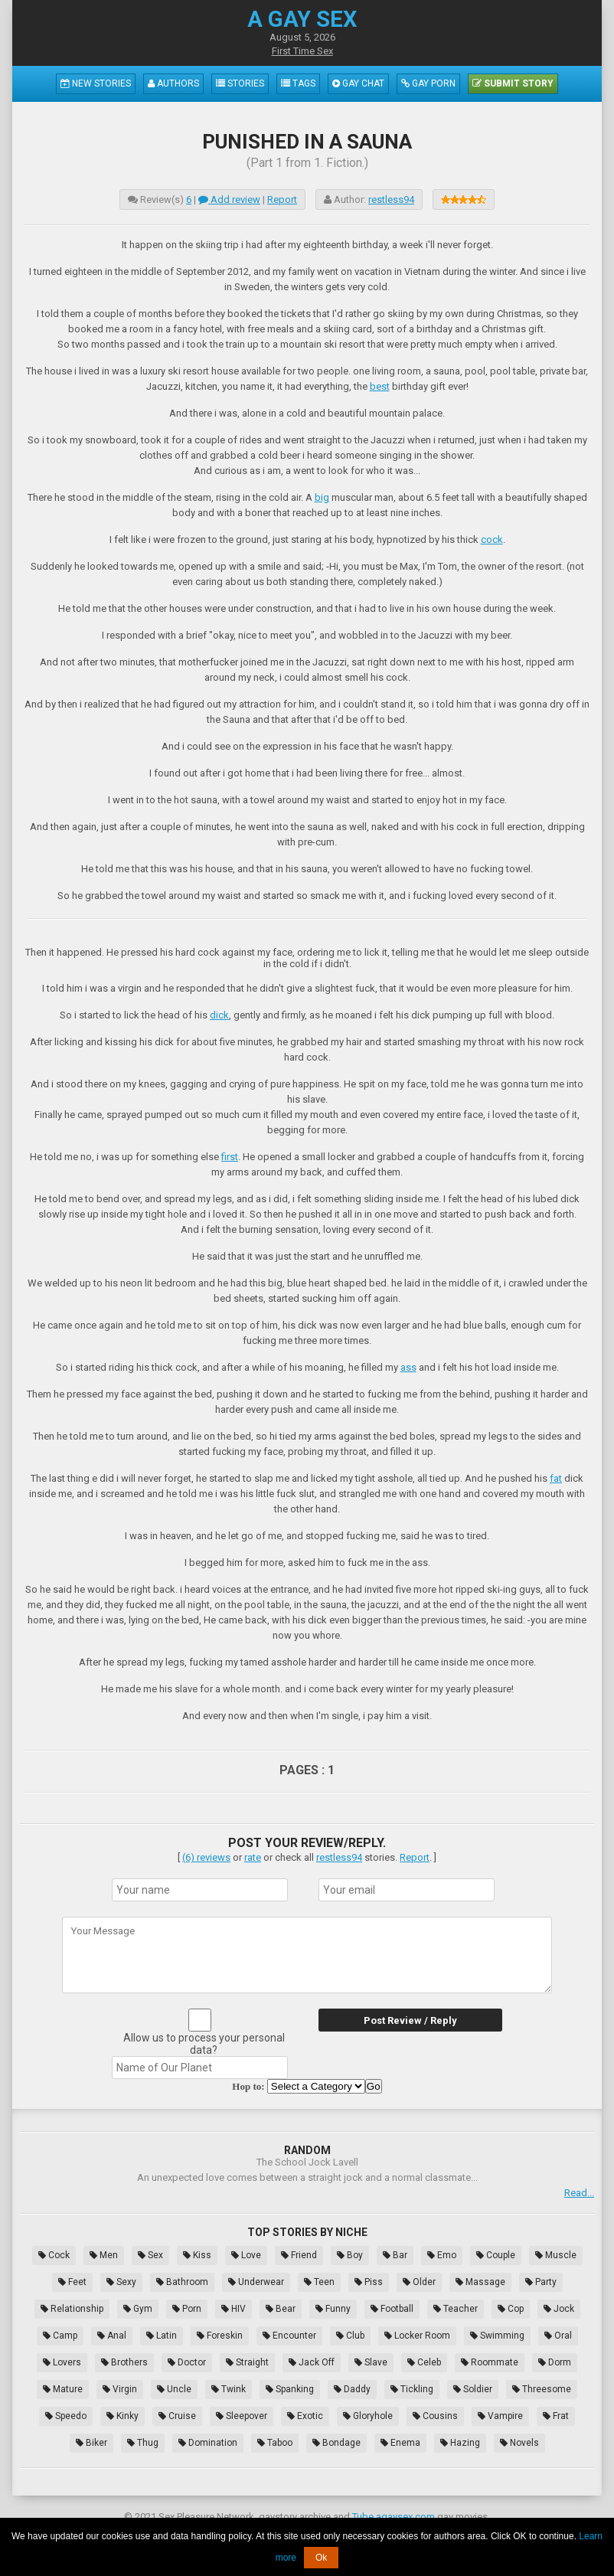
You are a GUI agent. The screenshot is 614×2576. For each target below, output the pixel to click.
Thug (142, 2442)
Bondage (336, 2442)
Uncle (174, 2389)
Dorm (554, 2362)
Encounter (289, 2335)
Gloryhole (368, 2416)
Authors (173, 83)
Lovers (62, 2362)
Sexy (121, 2282)
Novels (519, 2442)
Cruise (177, 2416)
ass (408, 1367)
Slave (370, 2362)
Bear (281, 2308)
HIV (233, 2308)
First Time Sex (302, 51)
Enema (400, 2442)
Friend (299, 2255)
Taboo (274, 2442)
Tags (298, 83)
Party (541, 2282)
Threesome (541, 2389)
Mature (63, 2389)
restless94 (391, 199)
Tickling (411, 2389)
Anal (111, 2335)
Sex (150, 2255)
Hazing (460, 2442)
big (322, 497)
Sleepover (241, 2416)
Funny (333, 2308)
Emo (441, 2255)
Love (246, 2255)
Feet (72, 2282)
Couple (495, 2255)
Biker (91, 2442)
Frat (556, 2416)
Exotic (305, 2416)
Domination (207, 2442)
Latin (161, 2335)
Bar (395, 2255)
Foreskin (220, 2335)
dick (219, 1015)
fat (556, 1478)
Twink (228, 2389)
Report (282, 199)
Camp (60, 2335)
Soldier (472, 2389)
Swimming (497, 2335)
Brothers (124, 2362)
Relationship (72, 2308)
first (229, 1156)
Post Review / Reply (410, 2020)
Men (104, 2255)
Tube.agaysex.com (393, 2516)
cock (492, 539)
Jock (559, 2308)
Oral (558, 2335)
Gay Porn (428, 83)
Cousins (435, 2416)
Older (419, 2282)
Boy (350, 2255)
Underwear (256, 2282)
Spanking (290, 2389)
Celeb (424, 2362)
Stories (240, 83)
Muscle (555, 2255)
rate (252, 1857)
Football (392, 2308)
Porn (186, 2308)
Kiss (197, 2255)
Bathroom (182, 2282)
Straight (247, 2362)
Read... (579, 2192)
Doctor (187, 2362)
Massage (480, 2282)
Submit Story (513, 83)
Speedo (66, 2416)
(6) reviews (206, 1857)
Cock (54, 2255)
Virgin (120, 2389)
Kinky (122, 2416)
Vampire (500, 2416)
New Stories (95, 83)
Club (350, 2335)
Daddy (352, 2389)
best (380, 386)
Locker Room (417, 2335)
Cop (511, 2308)
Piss (368, 2282)
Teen (319, 2282)
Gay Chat (358, 83)
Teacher (455, 2308)
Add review (229, 199)
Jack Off (312, 2362)
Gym (137, 2308)
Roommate (489, 2362)
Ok (321, 2557)
